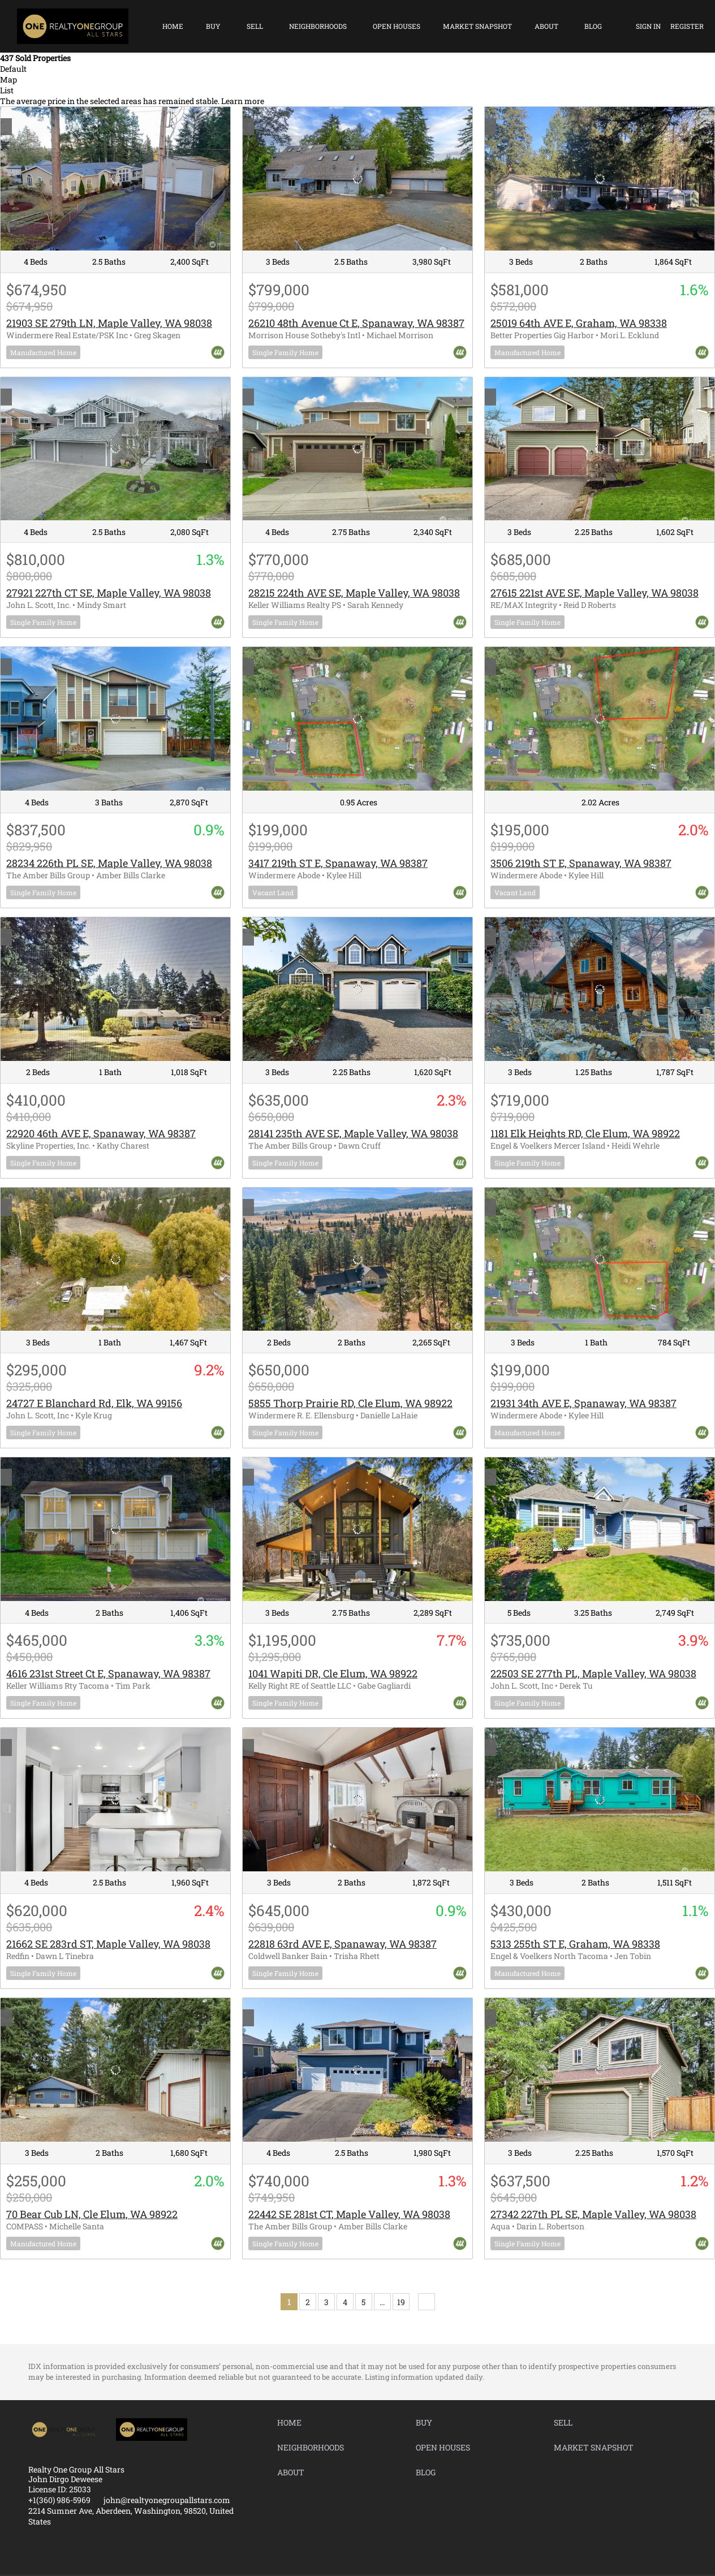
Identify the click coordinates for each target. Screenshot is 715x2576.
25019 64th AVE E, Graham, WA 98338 (578, 323)
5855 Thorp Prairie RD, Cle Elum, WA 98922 (350, 1403)
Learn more (242, 101)
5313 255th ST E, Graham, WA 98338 (575, 1944)
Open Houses (396, 26)
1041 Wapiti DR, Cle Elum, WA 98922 (332, 1673)
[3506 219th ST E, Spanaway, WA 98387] (599, 719)
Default (13, 68)
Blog (593, 26)
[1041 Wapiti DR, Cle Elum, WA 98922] (357, 1529)
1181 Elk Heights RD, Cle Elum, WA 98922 (585, 1133)
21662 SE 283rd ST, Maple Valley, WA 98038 (108, 1944)
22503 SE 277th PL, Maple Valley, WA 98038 (593, 1673)
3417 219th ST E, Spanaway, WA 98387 (338, 863)
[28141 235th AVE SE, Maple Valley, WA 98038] (357, 989)
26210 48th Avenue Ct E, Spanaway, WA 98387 (356, 323)
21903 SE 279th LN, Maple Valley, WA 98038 (109, 323)
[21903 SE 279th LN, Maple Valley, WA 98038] (115, 179)
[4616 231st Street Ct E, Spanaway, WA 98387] (115, 1529)
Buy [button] (213, 26)
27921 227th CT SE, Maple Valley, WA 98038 (108, 592)
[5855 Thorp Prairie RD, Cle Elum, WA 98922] (357, 1259)
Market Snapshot (477, 26)
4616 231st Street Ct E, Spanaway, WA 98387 (108, 1673)
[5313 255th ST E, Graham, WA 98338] (599, 1799)
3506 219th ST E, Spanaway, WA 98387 (580, 863)
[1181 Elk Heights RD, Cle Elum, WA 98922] (599, 989)
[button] (292, 2425)
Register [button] (687, 26)
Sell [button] (255, 26)
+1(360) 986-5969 (59, 2500)
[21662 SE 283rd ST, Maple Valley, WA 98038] (115, 1799)
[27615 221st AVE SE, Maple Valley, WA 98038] (599, 449)
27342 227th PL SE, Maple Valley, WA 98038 (593, 2214)
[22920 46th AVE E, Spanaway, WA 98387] (115, 989)
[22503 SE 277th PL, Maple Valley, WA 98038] (599, 1529)
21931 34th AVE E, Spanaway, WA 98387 (583, 1403)
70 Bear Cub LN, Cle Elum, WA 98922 (92, 2214)
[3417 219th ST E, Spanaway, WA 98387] (357, 719)
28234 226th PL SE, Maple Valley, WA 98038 (109, 863)
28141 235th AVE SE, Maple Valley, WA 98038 (353, 1133)
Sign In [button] (648, 26)
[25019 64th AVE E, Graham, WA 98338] (599, 179)
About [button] (546, 26)
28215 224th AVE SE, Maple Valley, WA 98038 (354, 592)
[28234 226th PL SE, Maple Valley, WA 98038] (115, 719)
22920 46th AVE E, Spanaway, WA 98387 (101, 1133)
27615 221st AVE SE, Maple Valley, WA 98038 (594, 592)
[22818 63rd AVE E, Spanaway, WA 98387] (357, 1799)
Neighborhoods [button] (318, 26)
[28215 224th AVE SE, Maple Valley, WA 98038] (357, 449)
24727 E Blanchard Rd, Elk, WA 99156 (94, 1403)
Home (172, 26)
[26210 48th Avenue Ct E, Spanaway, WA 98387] (357, 179)
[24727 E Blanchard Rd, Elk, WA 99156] (115, 1259)
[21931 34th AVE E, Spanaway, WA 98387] (599, 1259)
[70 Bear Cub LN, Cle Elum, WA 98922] (115, 2070)
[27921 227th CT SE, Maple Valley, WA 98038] (115, 449)
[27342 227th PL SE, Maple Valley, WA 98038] (599, 2070)
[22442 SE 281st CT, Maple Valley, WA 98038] (357, 2070)
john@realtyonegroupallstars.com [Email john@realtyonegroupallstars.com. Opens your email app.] (167, 2500)
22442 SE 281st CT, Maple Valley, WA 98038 (349, 2214)
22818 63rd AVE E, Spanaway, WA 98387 (342, 1944)
